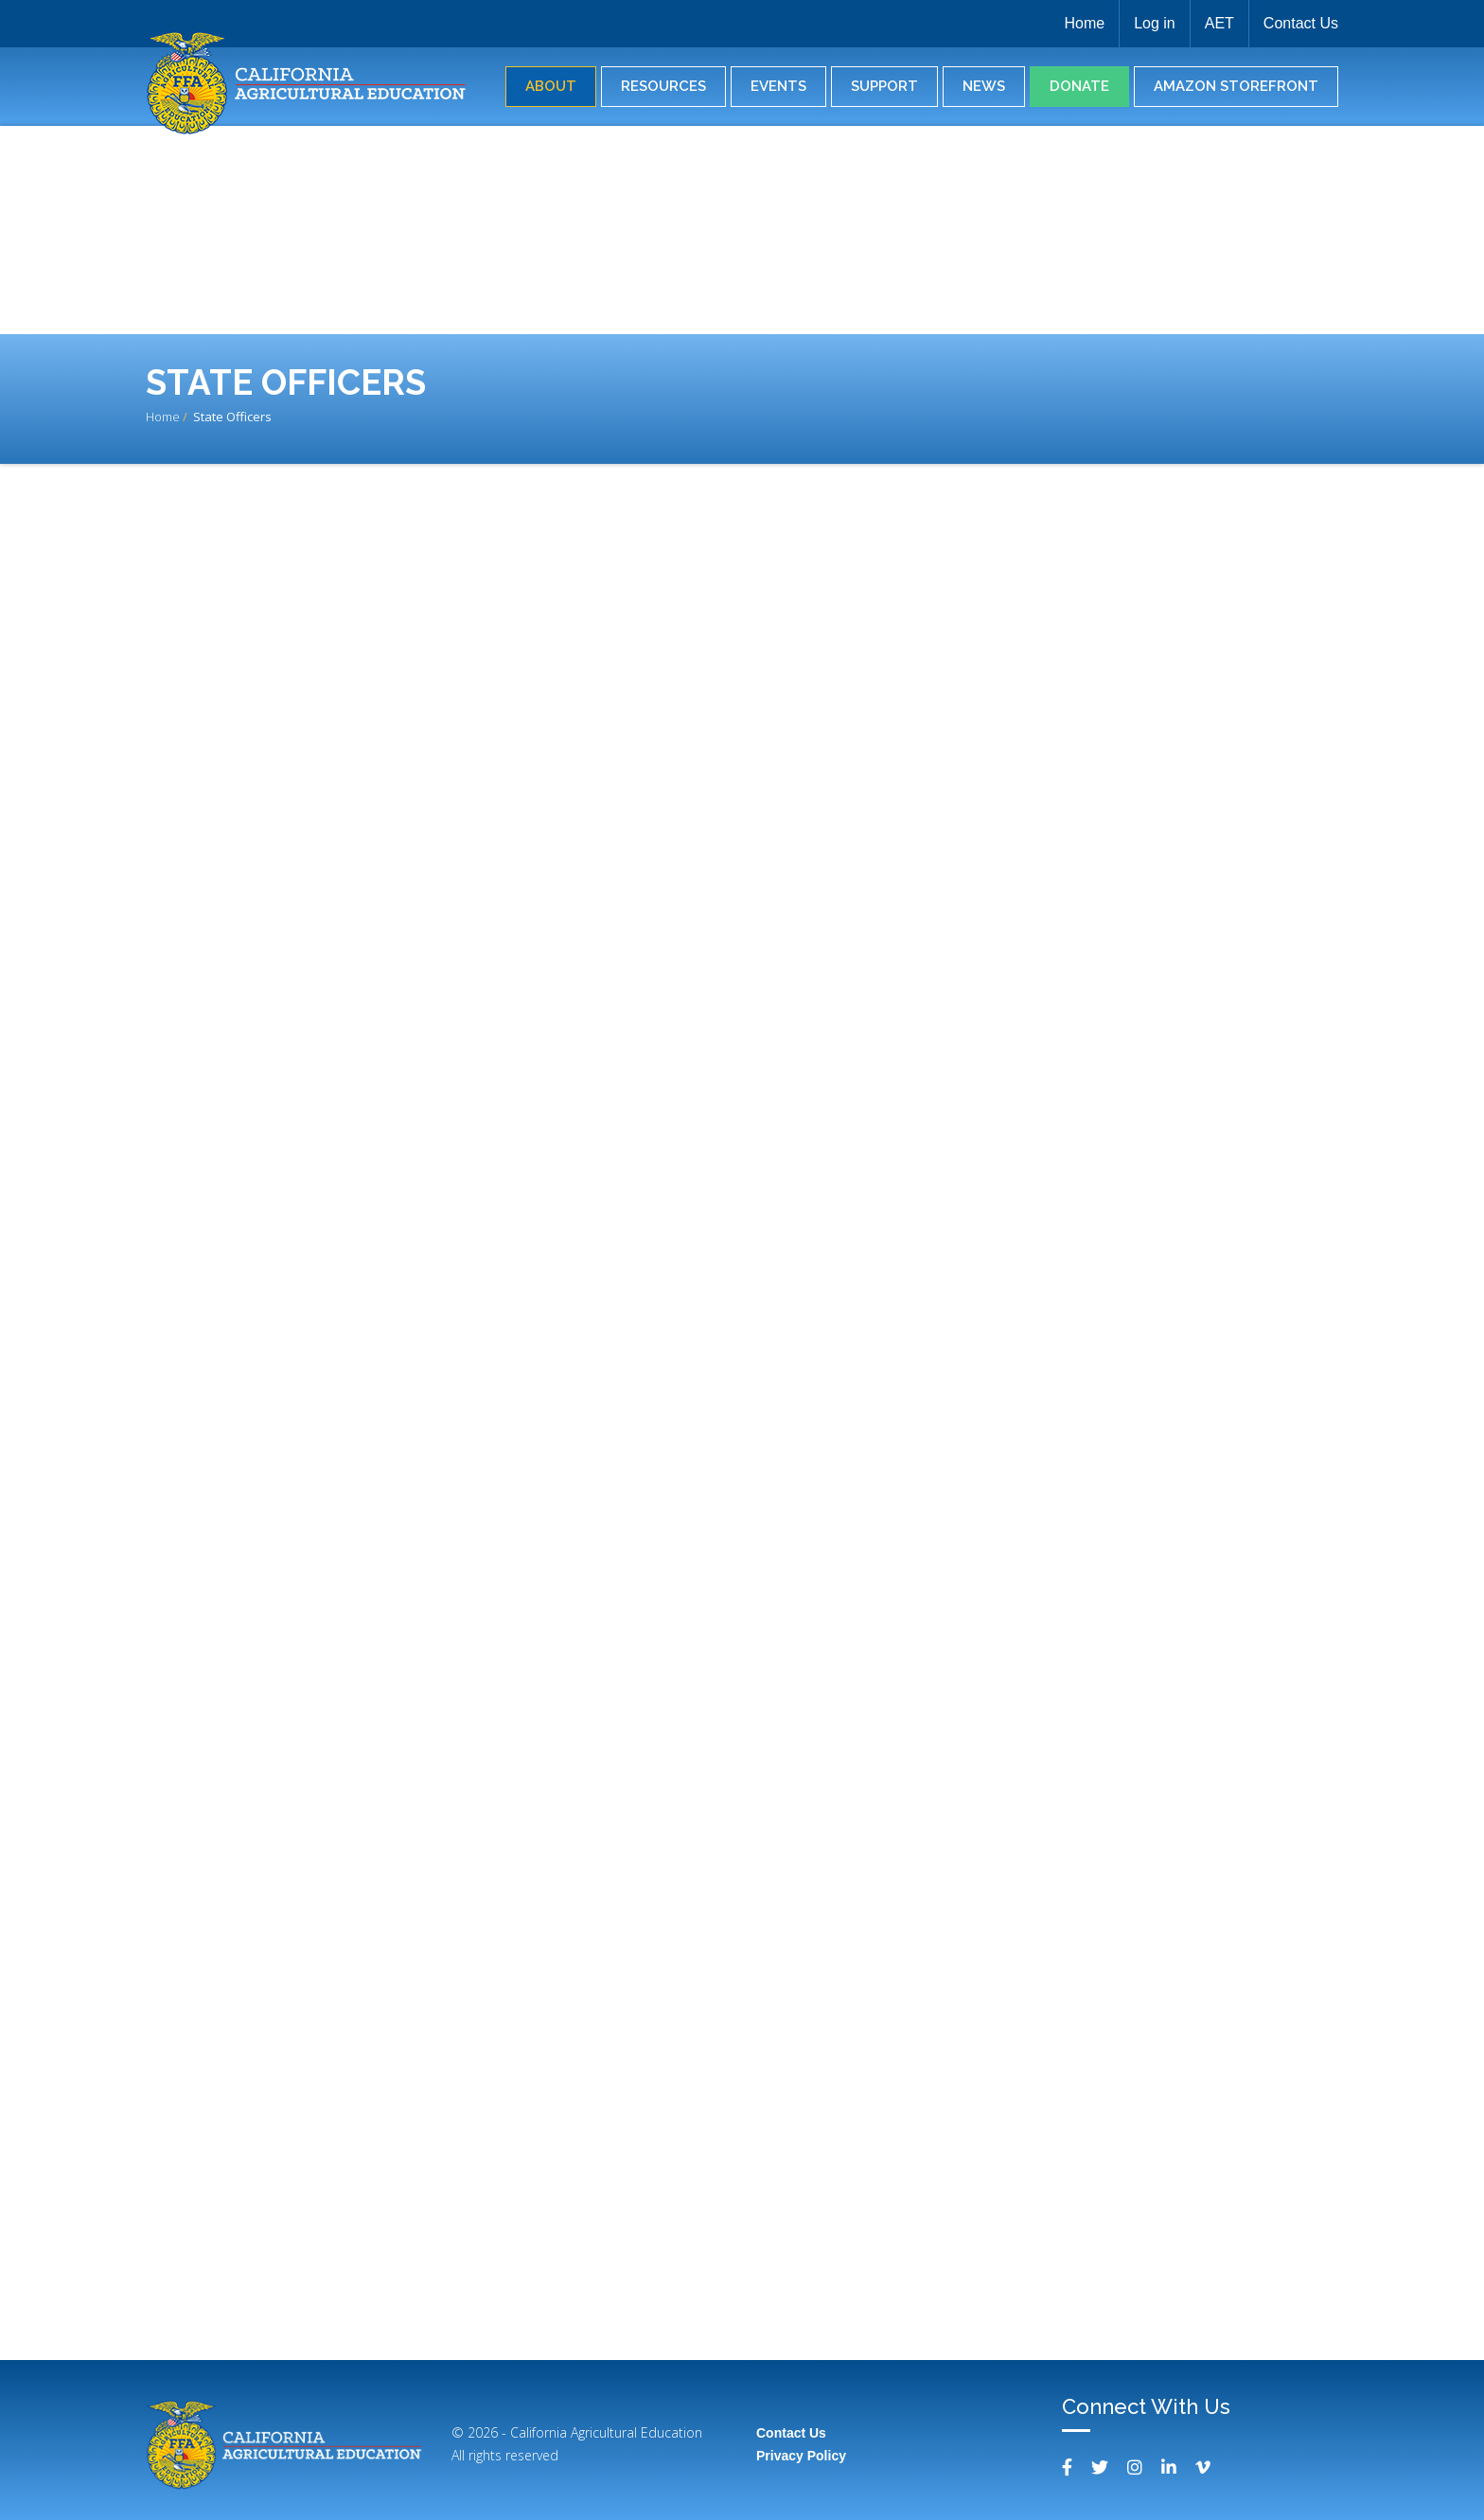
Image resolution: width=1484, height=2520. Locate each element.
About (550, 86)
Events (778, 86)
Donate (1079, 86)
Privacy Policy (801, 2455)
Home (1084, 23)
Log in (1154, 23)
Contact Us (1300, 23)
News (984, 86)
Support (884, 86)
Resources (663, 86)
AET (1219, 23)
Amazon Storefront (1236, 86)
